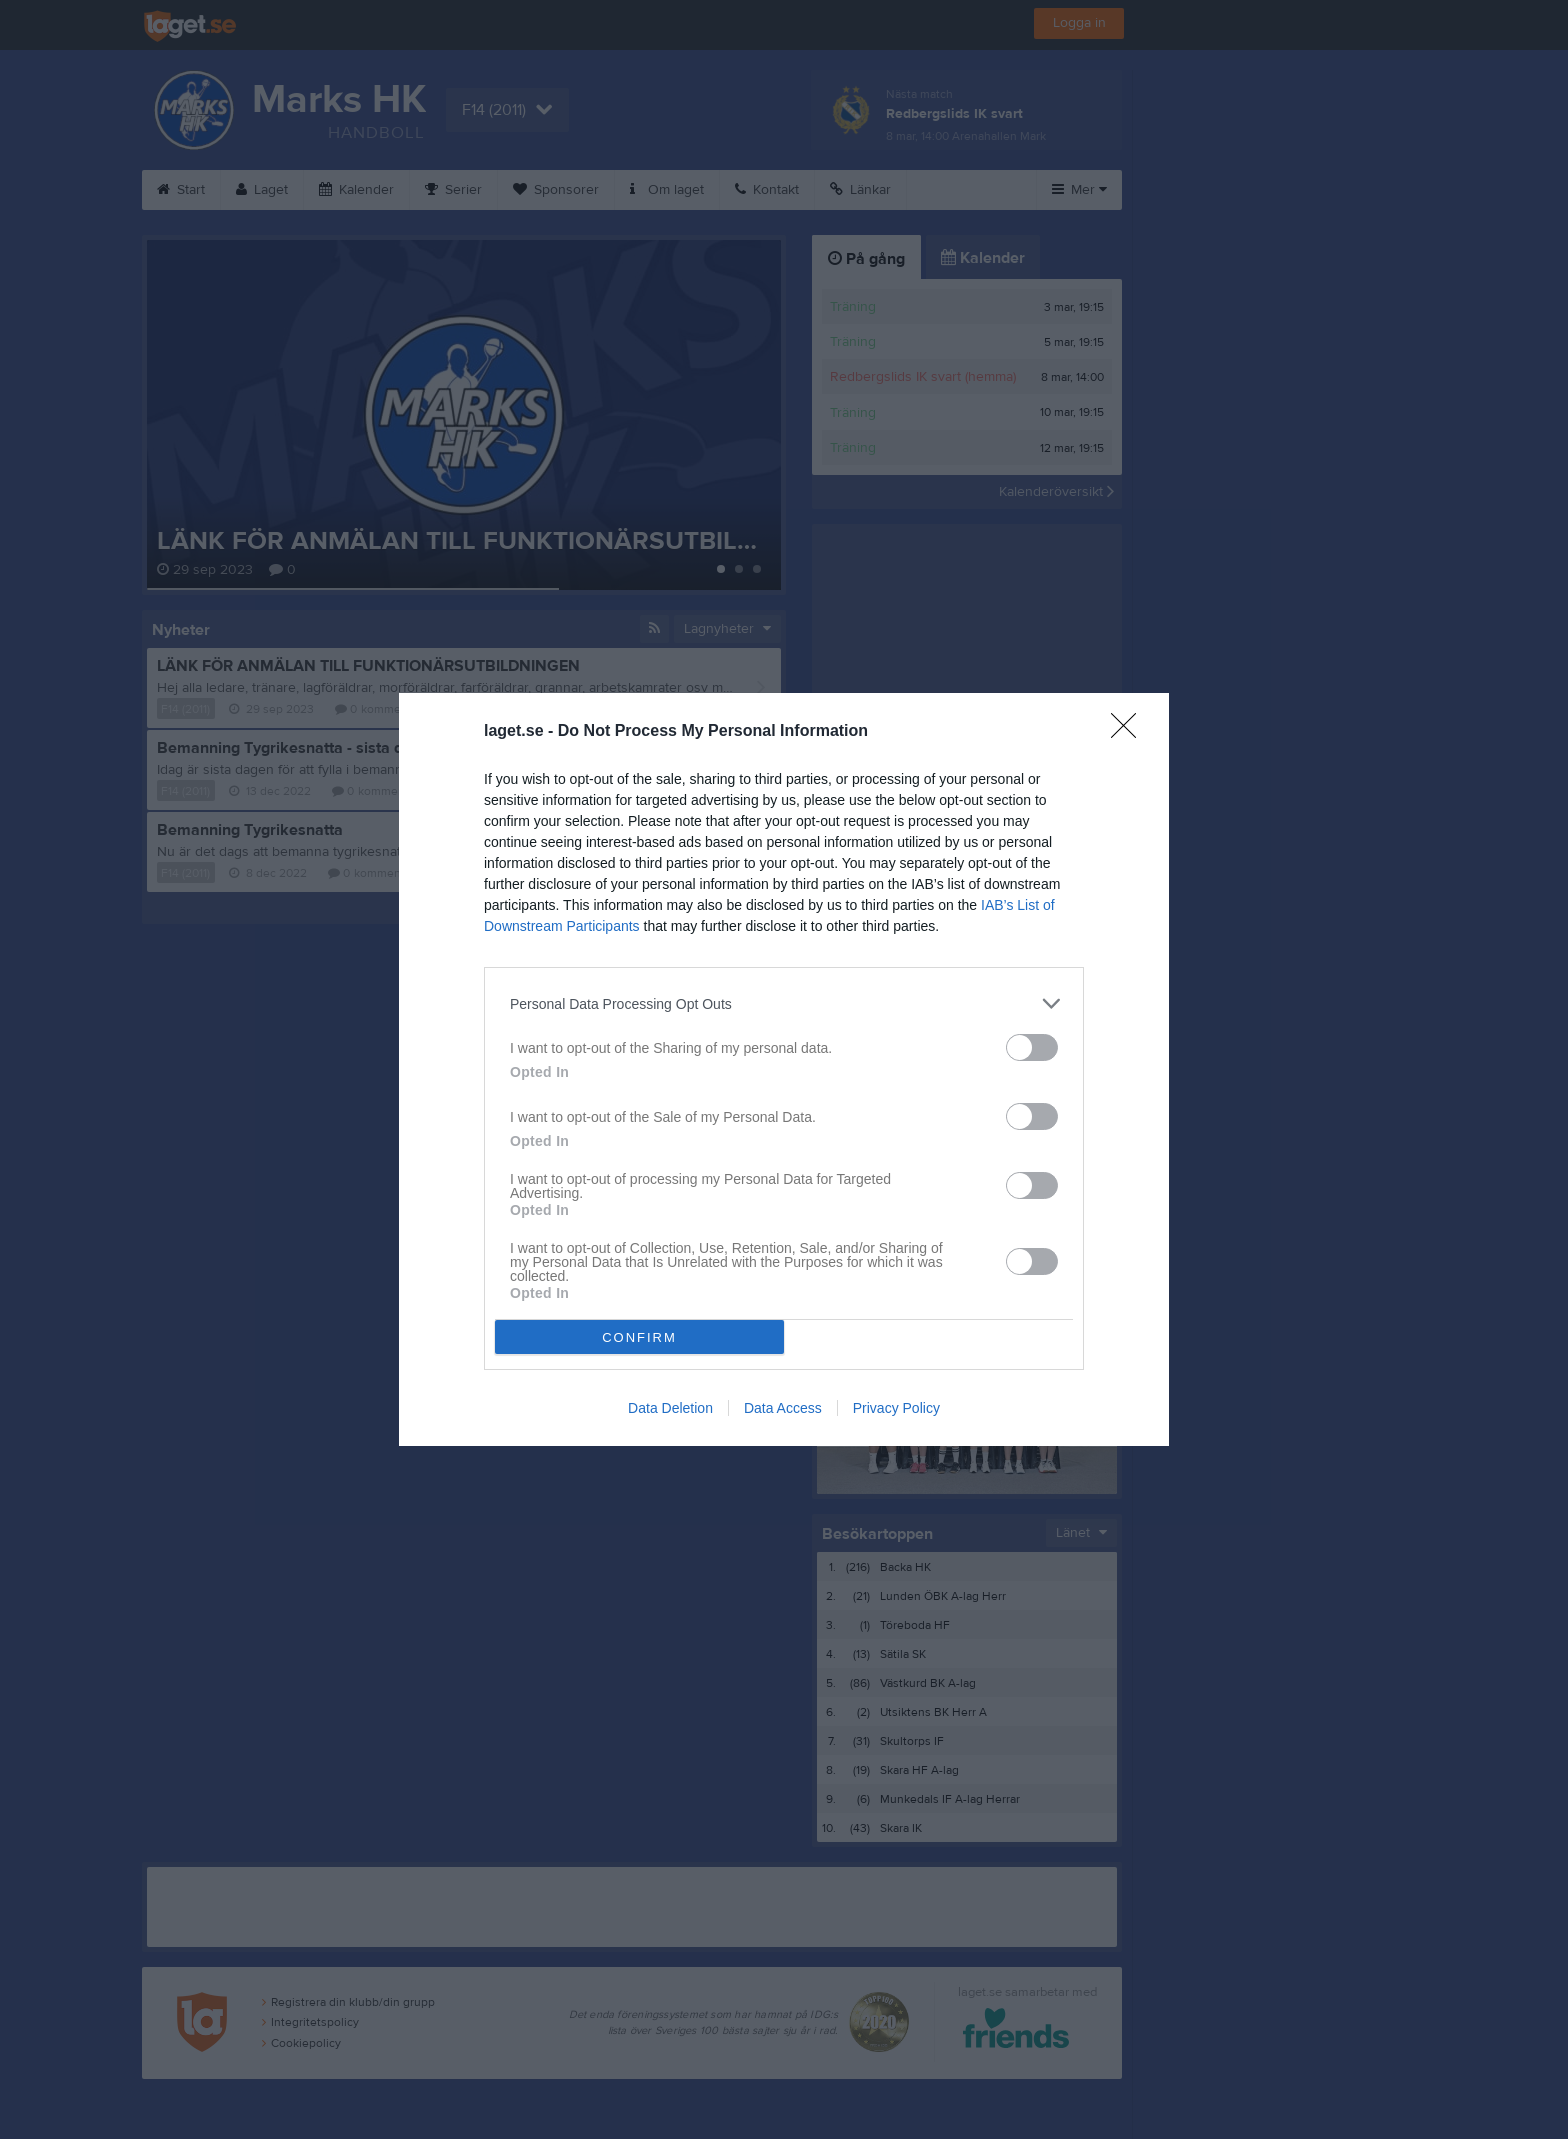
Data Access (783, 1408)
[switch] (1032, 1047)
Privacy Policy (896, 1408)
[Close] (1130, 732)
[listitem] (784, 1003)
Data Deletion (670, 1408)
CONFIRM (639, 1337)
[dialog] (784, 1069)
